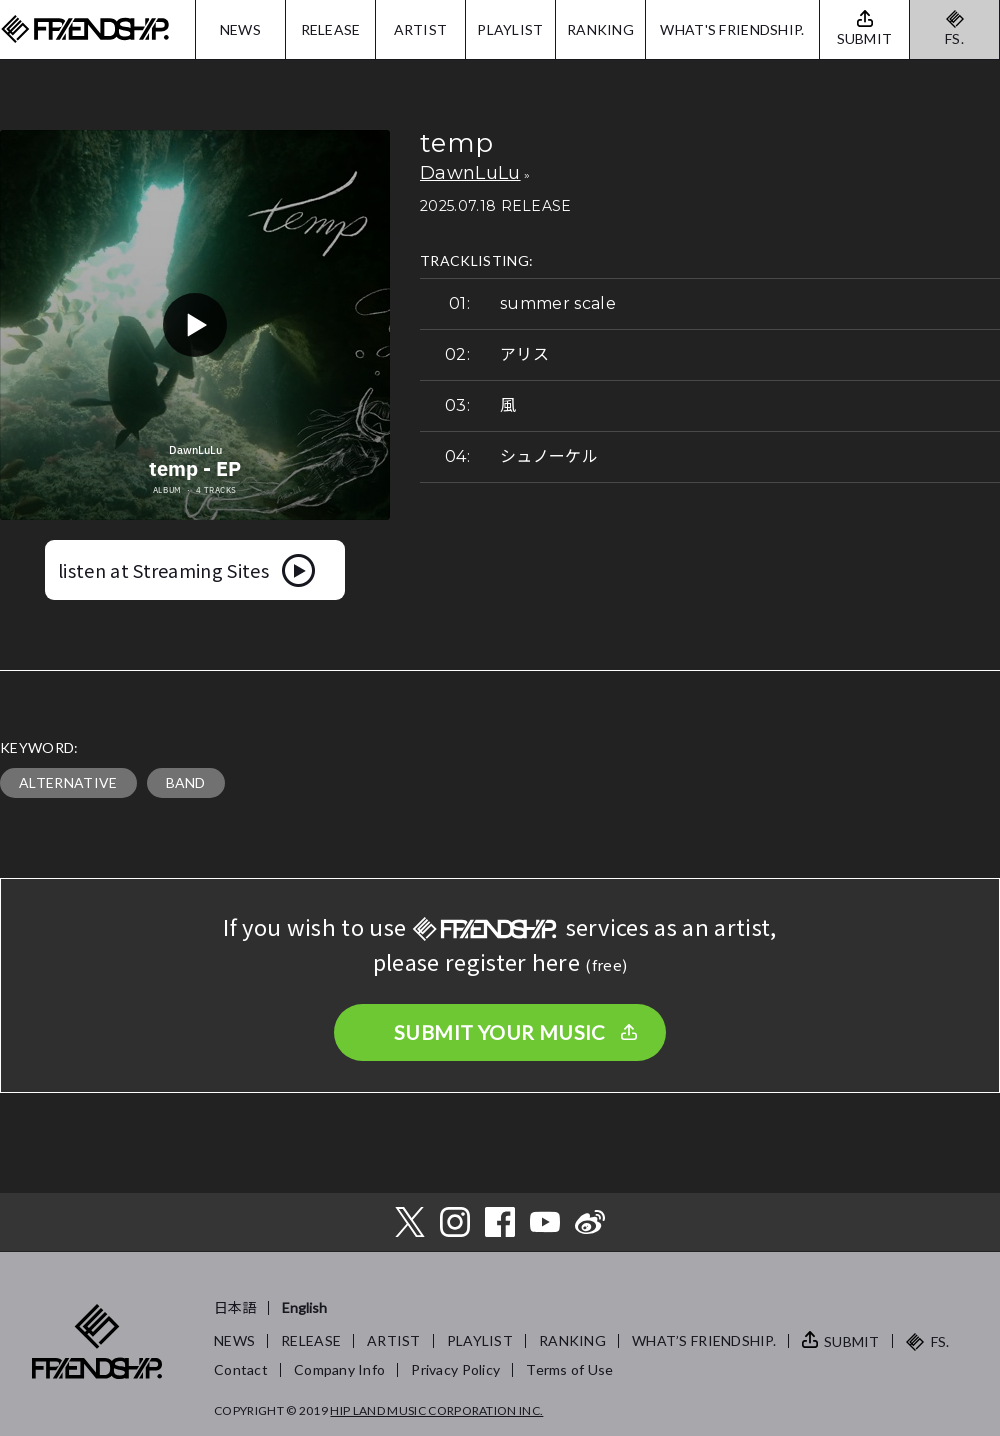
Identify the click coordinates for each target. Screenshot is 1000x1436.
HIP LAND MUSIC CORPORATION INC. (436, 1410)
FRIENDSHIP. (85, 29)
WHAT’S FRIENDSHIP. (704, 1340)
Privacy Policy (455, 1369)
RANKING (600, 29)
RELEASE (331, 29)
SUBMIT (852, 1341)
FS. (954, 38)
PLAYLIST (510, 29)
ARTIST (421, 29)
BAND (186, 782)
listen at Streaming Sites (163, 570)
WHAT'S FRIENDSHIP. (732, 29)
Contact (241, 1369)
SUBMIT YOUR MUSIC (500, 1032)
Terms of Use (569, 1369)
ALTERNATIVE (68, 782)
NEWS (240, 29)
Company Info (339, 1369)
